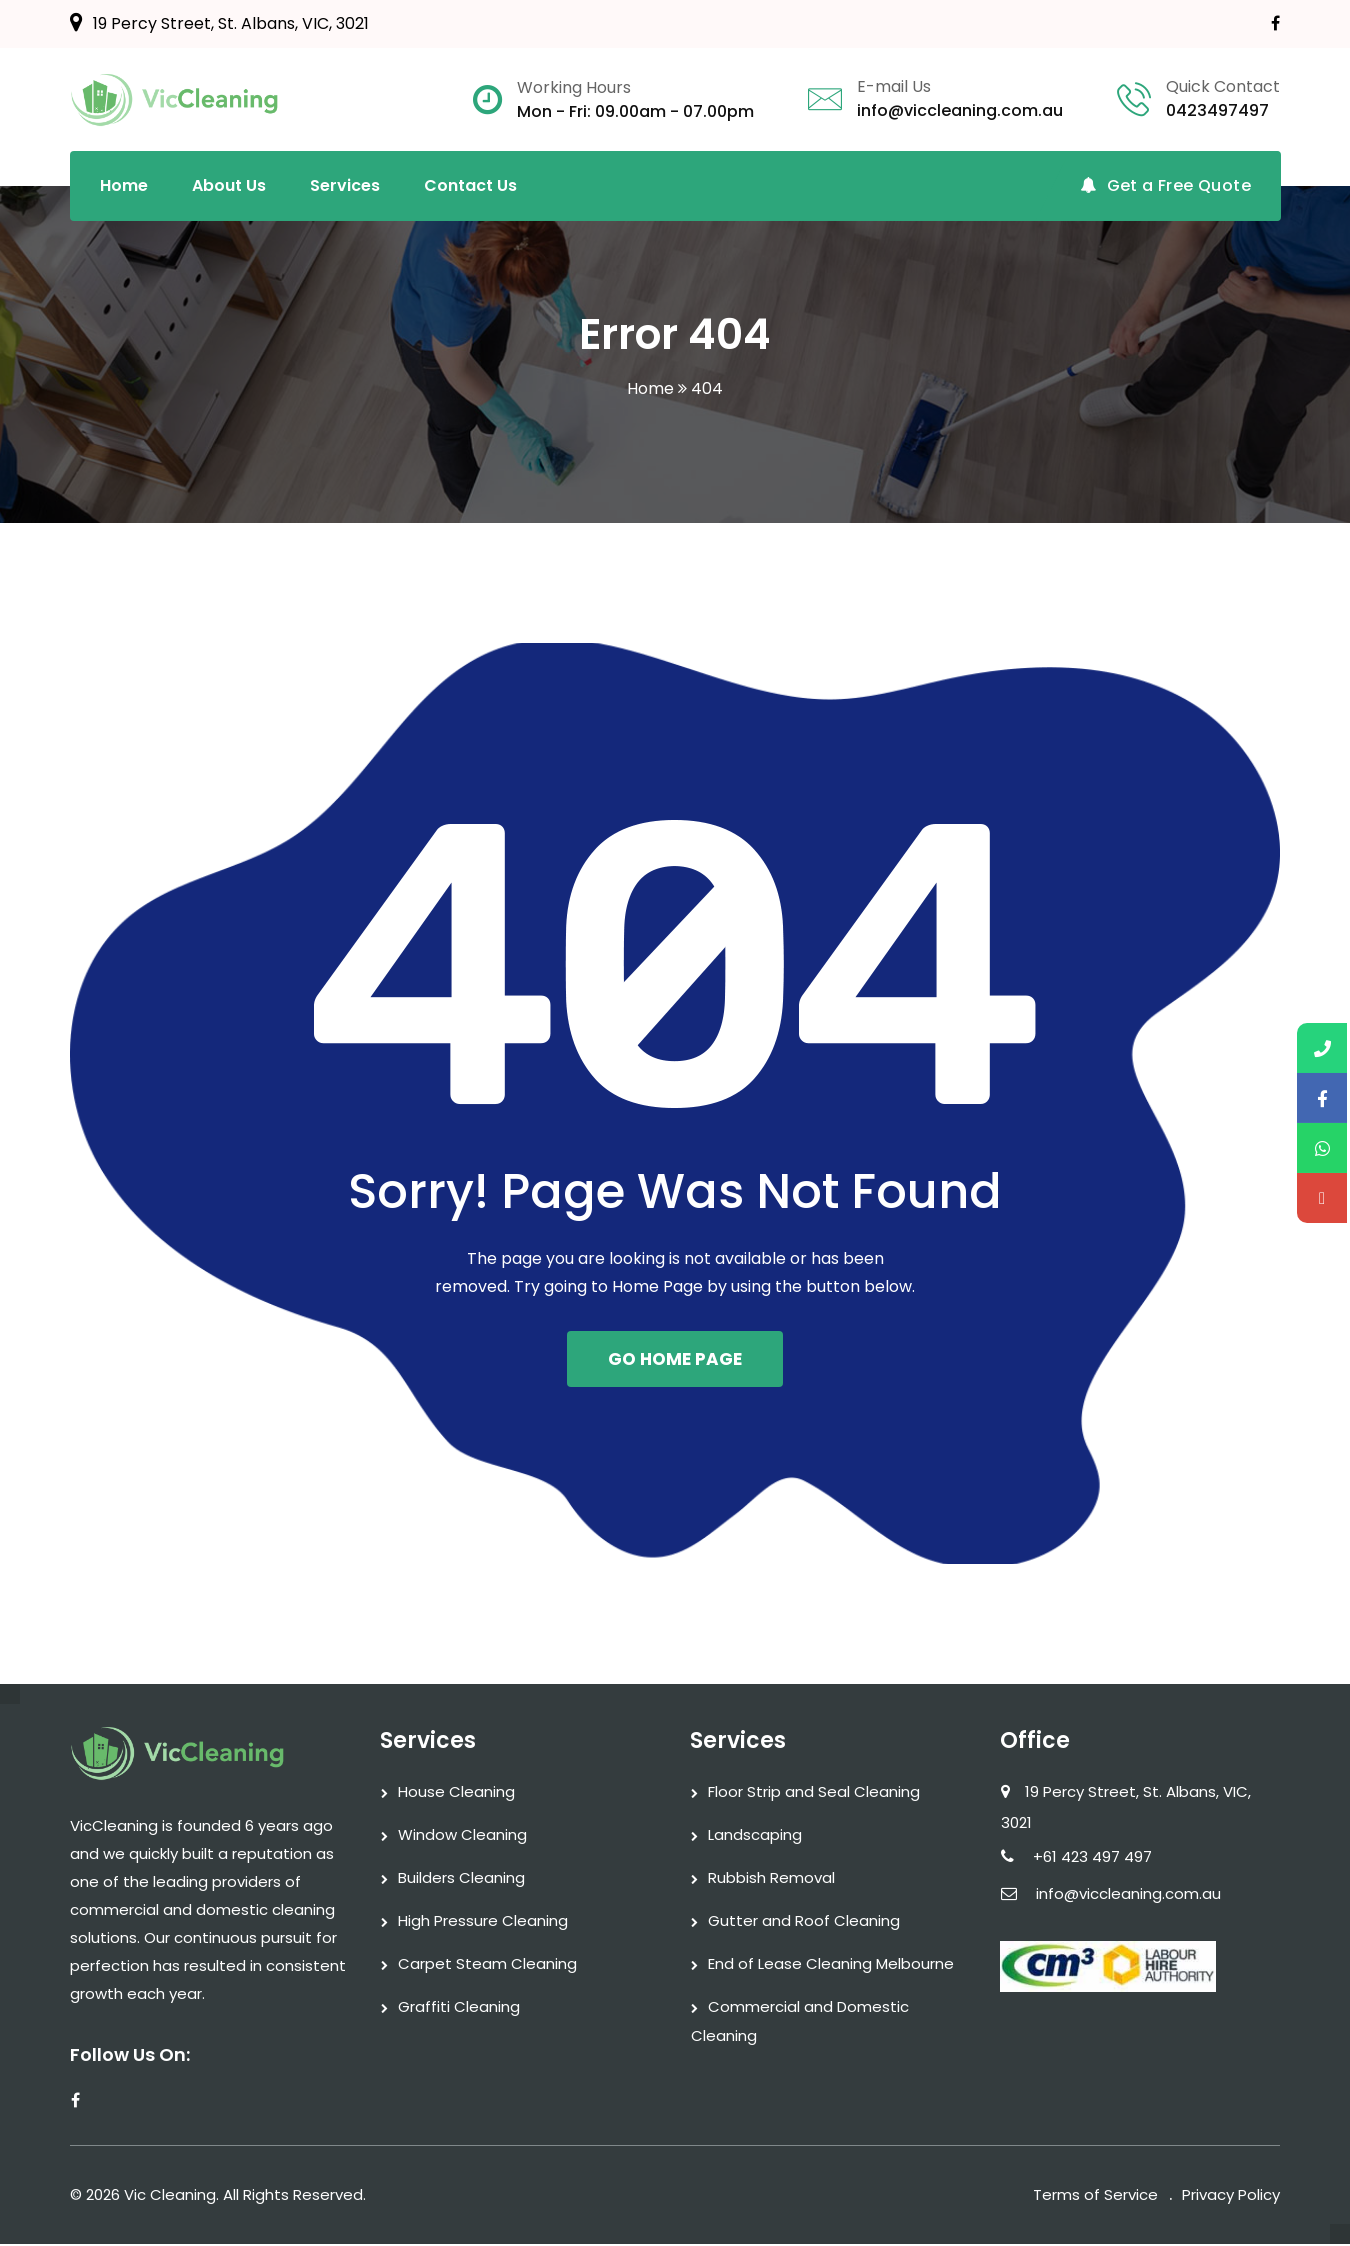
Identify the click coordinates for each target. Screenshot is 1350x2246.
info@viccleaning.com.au (960, 110)
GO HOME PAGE (675, 1360)
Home (124, 185)
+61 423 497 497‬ (1092, 1858)
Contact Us (470, 185)
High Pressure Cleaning (483, 1922)
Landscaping (755, 1836)
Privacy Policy (1231, 2196)
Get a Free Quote (1165, 185)
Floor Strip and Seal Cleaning (814, 1793)
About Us (229, 185)
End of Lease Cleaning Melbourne (831, 1965)
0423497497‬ (1217, 110)
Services (345, 185)
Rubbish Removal (771, 1879)
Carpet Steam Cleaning (487, 1965)
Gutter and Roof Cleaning (804, 1922)
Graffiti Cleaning (459, 2008)
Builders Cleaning (461, 1879)
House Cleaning (456, 1793)
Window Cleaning (462, 1836)
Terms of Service (1095, 2196)
